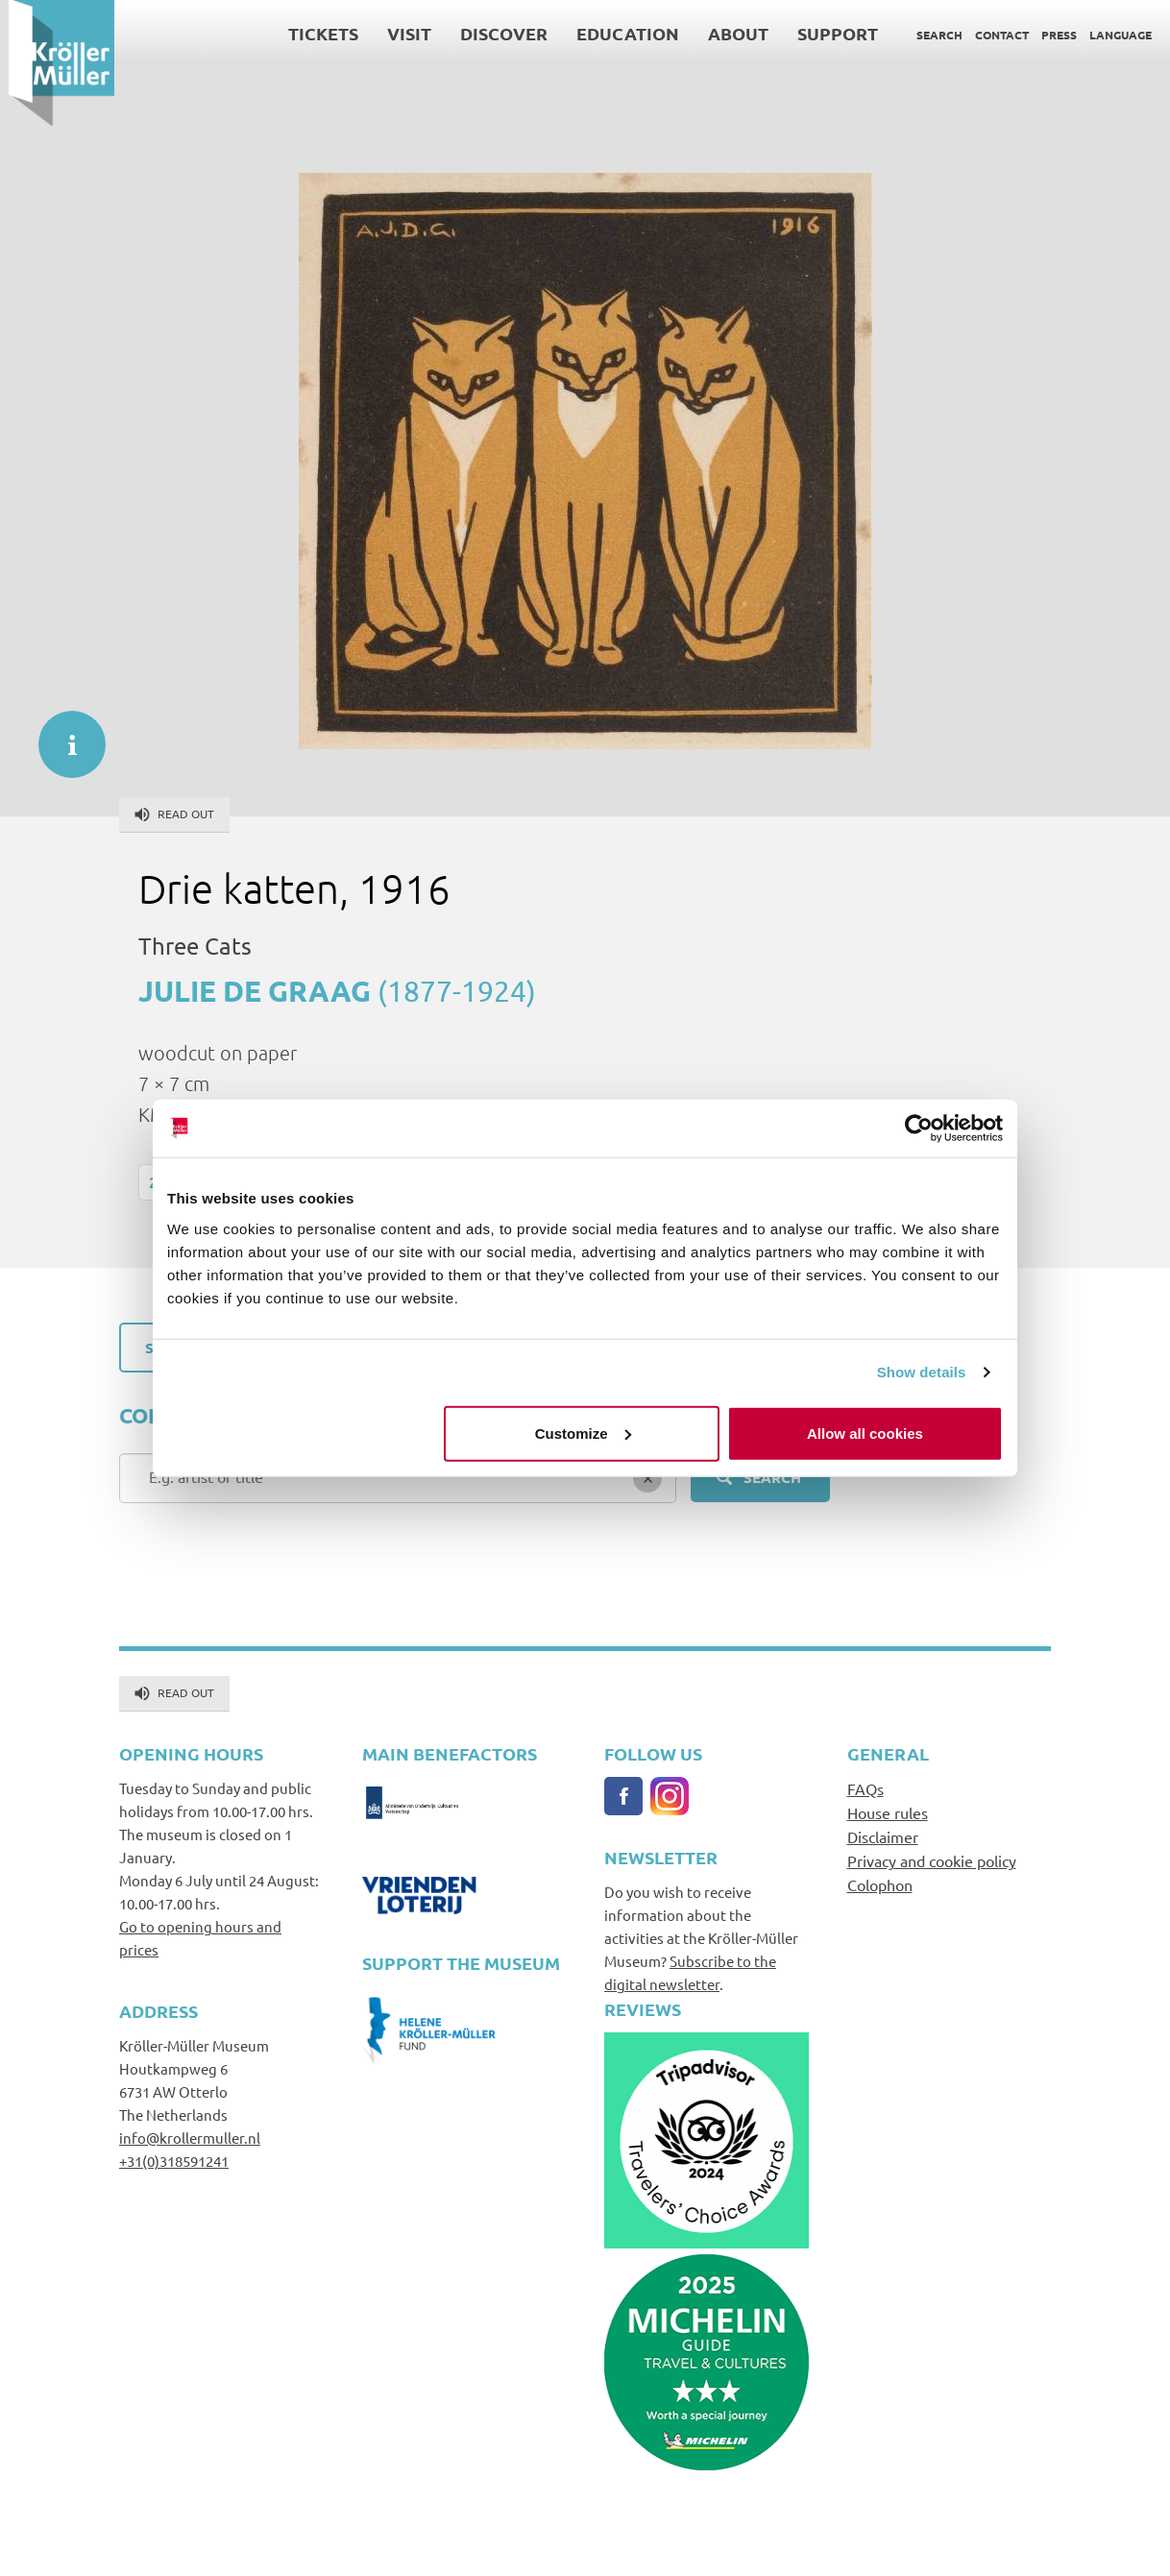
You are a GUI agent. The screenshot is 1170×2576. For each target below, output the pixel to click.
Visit (400, 33)
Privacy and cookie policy (931, 1860)
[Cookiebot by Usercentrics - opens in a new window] (919, 1128)
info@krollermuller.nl (189, 2137)
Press (1050, 34)
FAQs (865, 1788)
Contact (993, 34)
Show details (921, 1372)
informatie (62, 735)
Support (829, 33)
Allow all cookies (865, 1432)
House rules (887, 1812)
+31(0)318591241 (174, 2160)
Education (619, 33)
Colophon (880, 1884)
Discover (495, 33)
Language (1112, 34)
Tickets (315, 33)
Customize (583, 1432)
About (729, 33)
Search (931, 34)
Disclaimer (882, 1836)
